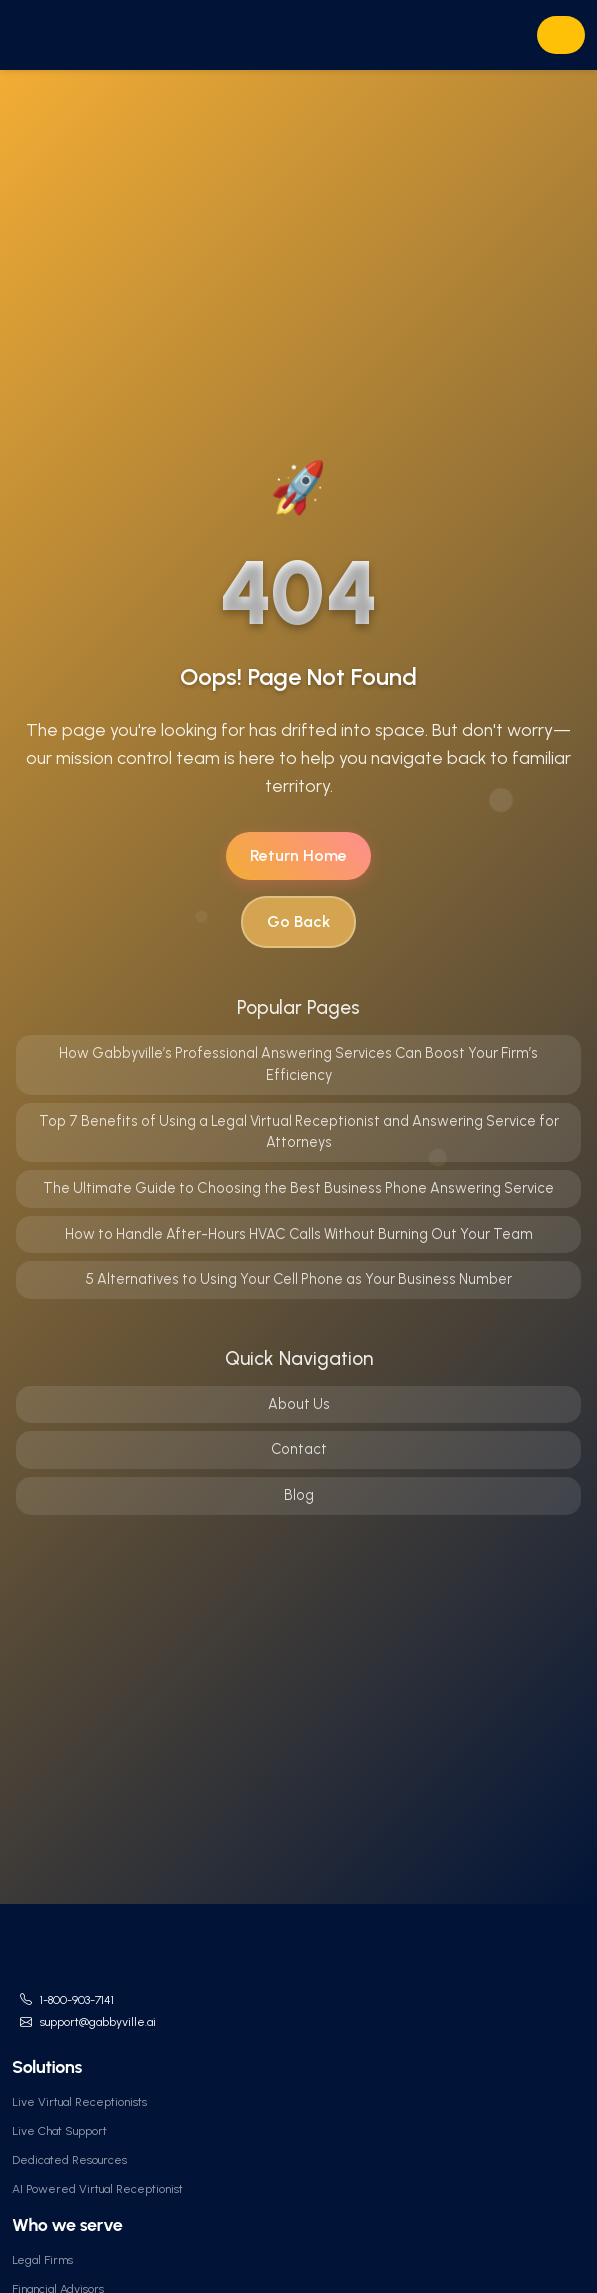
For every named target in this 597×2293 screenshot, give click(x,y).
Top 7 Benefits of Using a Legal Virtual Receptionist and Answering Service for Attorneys (299, 1132)
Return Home (298, 855)
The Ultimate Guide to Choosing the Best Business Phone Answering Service (298, 1188)
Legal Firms (42, 2260)
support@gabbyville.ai (98, 2022)
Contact (299, 1449)
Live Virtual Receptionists (79, 2102)
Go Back (298, 921)
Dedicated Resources (69, 2160)
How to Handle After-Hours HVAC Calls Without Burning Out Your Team (299, 1234)
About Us (299, 1404)
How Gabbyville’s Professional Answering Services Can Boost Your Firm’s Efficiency (298, 1064)
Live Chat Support (59, 2131)
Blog (299, 1495)
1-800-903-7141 (77, 2000)
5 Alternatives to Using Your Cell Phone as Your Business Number (298, 1279)
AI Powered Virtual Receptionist (97, 2189)
